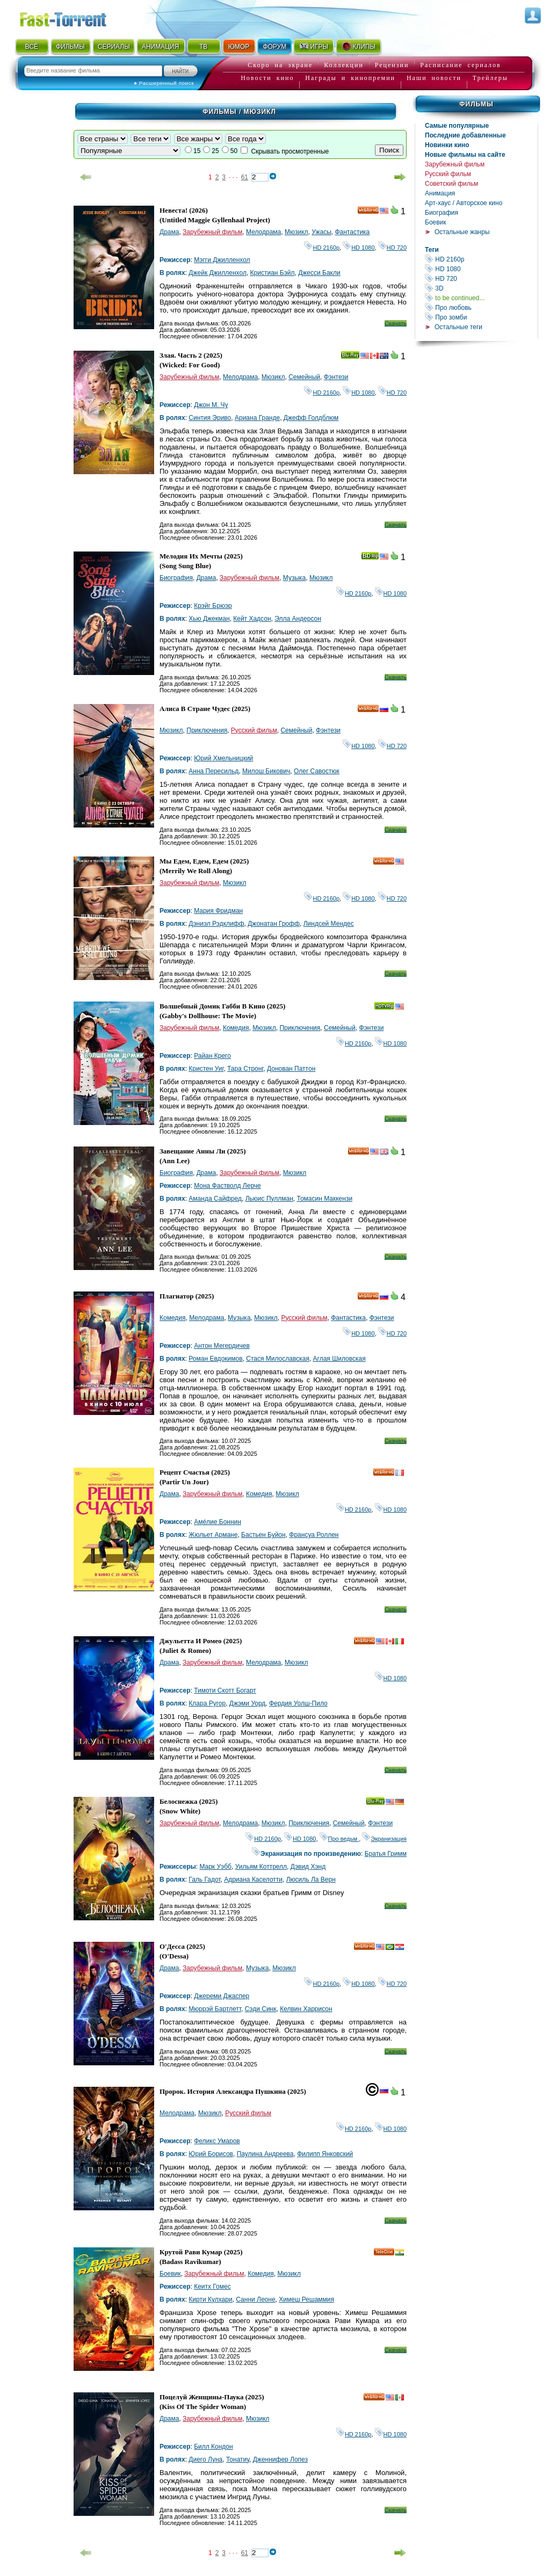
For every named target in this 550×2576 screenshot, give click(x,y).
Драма (169, 232)
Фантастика (352, 232)
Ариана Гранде (257, 418)
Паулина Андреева (265, 2154)
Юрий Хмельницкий (223, 758)
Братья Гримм (386, 1853)
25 (215, 151)
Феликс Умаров (217, 2141)
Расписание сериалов (460, 65)
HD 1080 (481, 269)
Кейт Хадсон (252, 618)
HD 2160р (481, 259)
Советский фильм (451, 183)
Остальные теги (458, 327)
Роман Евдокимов (215, 1358)
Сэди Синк (261, 2009)
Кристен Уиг (206, 1068)
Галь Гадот (204, 1879)
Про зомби (481, 317)
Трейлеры (490, 78)
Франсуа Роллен (313, 1535)
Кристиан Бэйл (272, 273)
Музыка (294, 578)
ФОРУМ (274, 46)
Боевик (435, 222)
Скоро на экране (280, 65)
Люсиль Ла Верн (311, 1879)
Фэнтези (336, 377)
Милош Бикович (266, 771)
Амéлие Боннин (217, 1522)
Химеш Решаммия (306, 2299)
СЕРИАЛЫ (114, 46)
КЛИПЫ (358, 46)
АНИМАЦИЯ (160, 46)
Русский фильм (448, 174)
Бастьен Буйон (263, 1535)
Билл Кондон (213, 2446)
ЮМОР (238, 46)
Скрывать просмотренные (290, 151)
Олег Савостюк (316, 771)
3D (481, 288)
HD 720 (481, 278)
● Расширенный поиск (164, 83)
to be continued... (481, 298)
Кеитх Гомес (212, 2286)
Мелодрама (263, 232)
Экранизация (384, 1838)
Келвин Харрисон (306, 2009)
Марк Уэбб (215, 1866)
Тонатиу (237, 2459)
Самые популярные (457, 125)
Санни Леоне (255, 2299)
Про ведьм (339, 1838)
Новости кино (267, 78)
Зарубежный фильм (454, 164)
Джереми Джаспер (221, 1996)
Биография (441, 212)
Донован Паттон (291, 1068)
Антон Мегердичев (222, 1345)
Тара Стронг (245, 1068)
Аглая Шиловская (339, 1358)
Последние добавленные (465, 135)
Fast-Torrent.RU (73, 17)
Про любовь (481, 307)
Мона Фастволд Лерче (227, 1185)
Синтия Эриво (210, 418)
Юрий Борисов (211, 2154)
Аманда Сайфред (215, 1198)
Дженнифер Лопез (280, 2459)
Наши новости (434, 78)
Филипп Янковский (325, 2154)
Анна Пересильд (213, 771)
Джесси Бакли (319, 273)
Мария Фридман (218, 911)
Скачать (396, 323)
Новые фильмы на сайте (465, 154)
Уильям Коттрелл (261, 1866)
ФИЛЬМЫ (70, 46)
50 (233, 151)
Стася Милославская (277, 1358)
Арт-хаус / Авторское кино (463, 203)
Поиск (389, 150)
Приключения (206, 730)
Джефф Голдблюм (311, 418)
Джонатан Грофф (274, 923)
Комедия (236, 1028)
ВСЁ (31, 46)
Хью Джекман (209, 618)
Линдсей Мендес (328, 923)
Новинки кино (447, 145)
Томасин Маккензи (324, 1198)
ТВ (203, 46)
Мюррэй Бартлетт (215, 2009)
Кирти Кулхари (210, 2299)
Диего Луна (205, 2459)
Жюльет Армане (213, 1535)
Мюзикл (296, 232)
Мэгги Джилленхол (222, 260)
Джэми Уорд (247, 1703)
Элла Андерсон (297, 618)
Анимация (440, 193)
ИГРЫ (313, 46)
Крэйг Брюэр (213, 605)
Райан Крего (212, 1056)
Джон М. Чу (211, 405)
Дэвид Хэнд (308, 1866)
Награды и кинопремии (350, 78)
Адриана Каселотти (253, 1879)
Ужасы (321, 232)
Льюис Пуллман (269, 1198)
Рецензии (392, 65)
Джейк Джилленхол (218, 273)
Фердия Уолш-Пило (298, 1703)
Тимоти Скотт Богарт (225, 1690)
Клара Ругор (207, 1703)
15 (196, 151)
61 (244, 177)
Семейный (304, 377)
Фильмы (476, 104)
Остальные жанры (462, 232)
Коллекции (344, 65)
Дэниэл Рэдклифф (216, 923)
